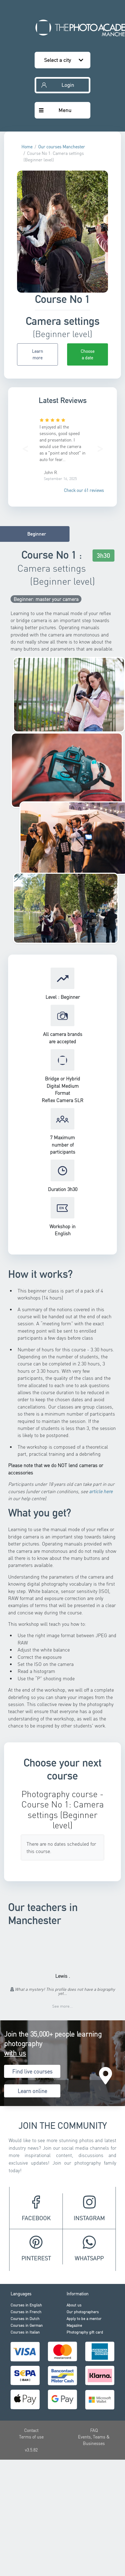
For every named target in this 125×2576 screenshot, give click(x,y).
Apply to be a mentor (84, 2318)
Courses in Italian (25, 2331)
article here (101, 1491)
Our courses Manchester (61, 146)
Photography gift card (85, 2331)
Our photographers (83, 2311)
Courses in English (26, 2304)
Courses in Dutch (25, 2318)
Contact (31, 2430)
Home (26, 146)
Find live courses (32, 2071)
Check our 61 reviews (84, 490)
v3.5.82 (31, 2450)
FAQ (94, 2430)
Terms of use (31, 2437)
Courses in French (26, 2311)
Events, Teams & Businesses (94, 2440)
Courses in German (27, 2325)
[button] (25, 447)
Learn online (32, 2090)
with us (15, 2052)
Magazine (74, 2325)
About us (74, 2304)
